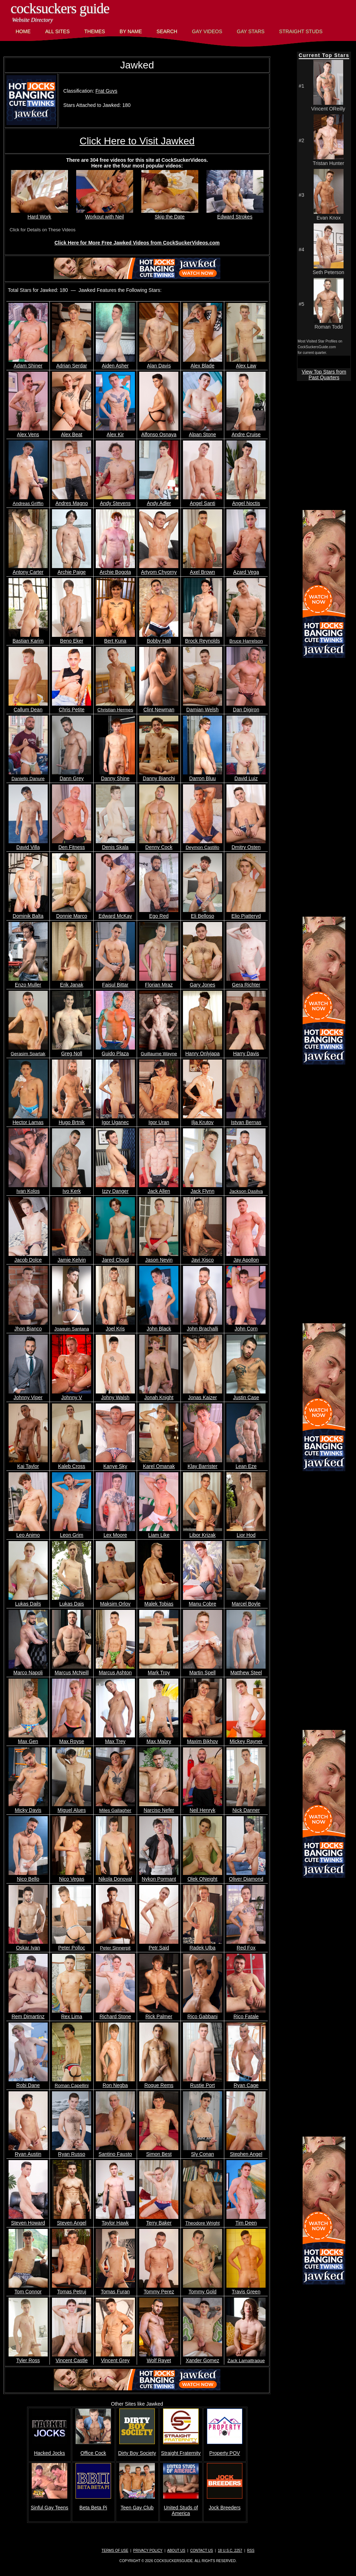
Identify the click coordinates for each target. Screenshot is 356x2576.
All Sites (57, 31)
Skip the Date (169, 214)
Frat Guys (106, 91)
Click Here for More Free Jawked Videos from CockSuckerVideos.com (137, 243)
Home (23, 31)
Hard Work (39, 214)
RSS (251, 2550)
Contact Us (201, 2550)
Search (167, 31)
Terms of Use (114, 2550)
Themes (94, 31)
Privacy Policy (147, 2550)
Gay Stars (251, 31)
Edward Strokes (234, 214)
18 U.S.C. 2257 (230, 2550)
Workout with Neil (104, 214)
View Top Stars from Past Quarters (324, 374)
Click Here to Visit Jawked (136, 140)
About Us (176, 2550)
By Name (131, 31)
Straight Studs (301, 31)
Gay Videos (207, 31)
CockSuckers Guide (60, 8)
